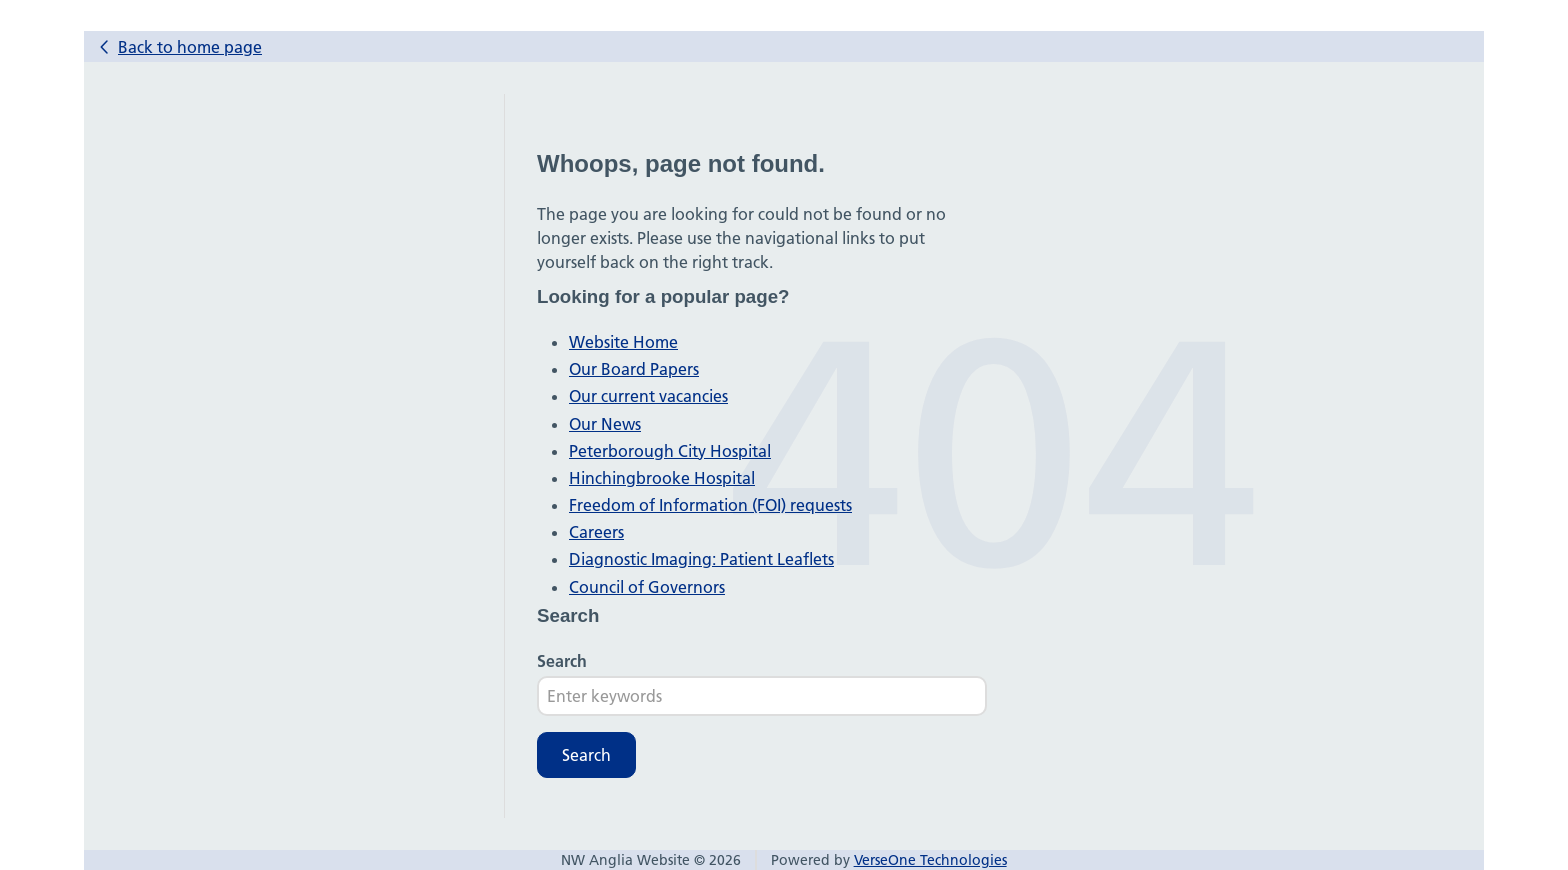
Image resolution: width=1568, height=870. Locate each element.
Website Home (623, 342)
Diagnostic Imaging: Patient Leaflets (701, 559)
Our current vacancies (648, 396)
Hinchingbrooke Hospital (662, 478)
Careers (596, 532)
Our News (605, 424)
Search (562, 661)
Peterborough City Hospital (670, 451)
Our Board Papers (634, 369)
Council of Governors (647, 587)
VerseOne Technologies (930, 860)
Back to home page (190, 47)
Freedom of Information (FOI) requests (710, 505)
